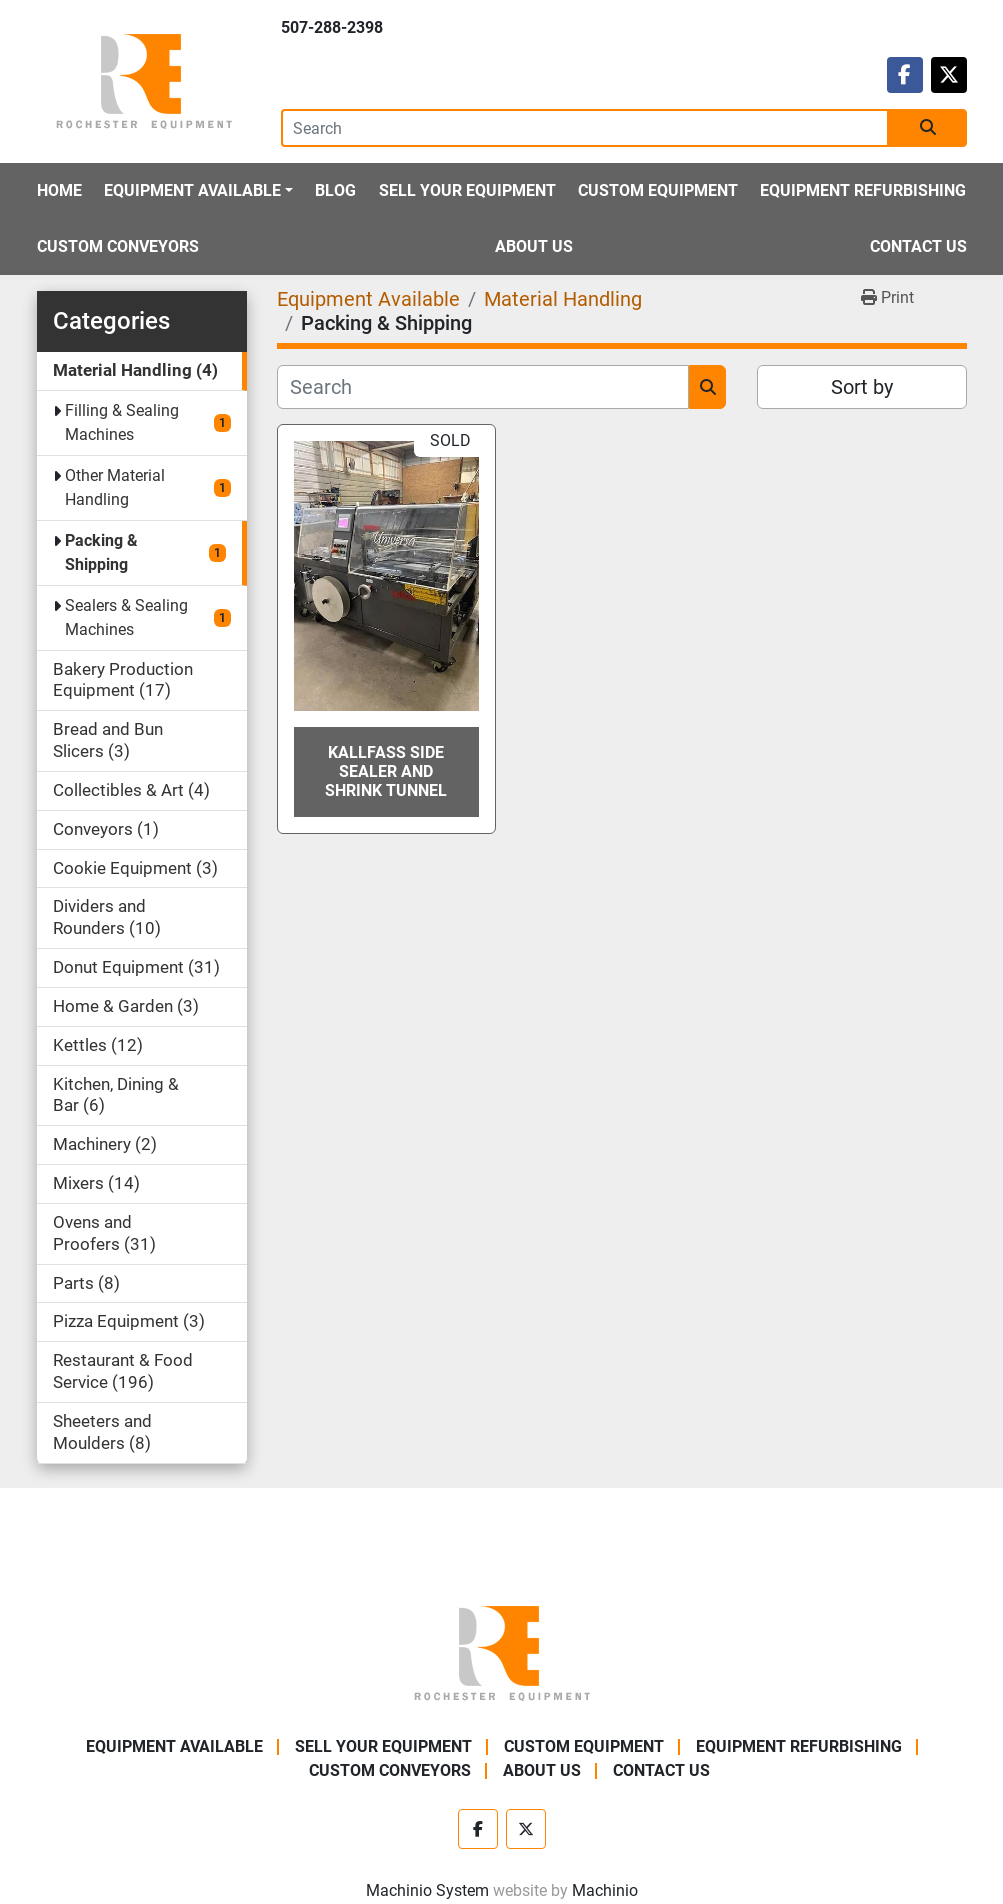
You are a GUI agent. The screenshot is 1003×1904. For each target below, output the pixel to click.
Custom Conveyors (118, 246)
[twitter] (949, 75)
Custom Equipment (658, 190)
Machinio (605, 1890)
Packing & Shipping (101, 552)
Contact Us (918, 246)
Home (59, 190)
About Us (534, 246)
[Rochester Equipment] (502, 1651)
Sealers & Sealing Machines (126, 617)
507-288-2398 (332, 27)
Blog (335, 190)
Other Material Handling (115, 487)
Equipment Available (192, 190)
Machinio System (427, 1890)
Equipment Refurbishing (863, 190)
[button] (198, 191)
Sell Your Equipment (467, 190)
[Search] (585, 128)
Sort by (862, 387)
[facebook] (905, 75)
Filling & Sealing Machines (122, 422)
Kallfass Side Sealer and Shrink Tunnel (386, 771)
